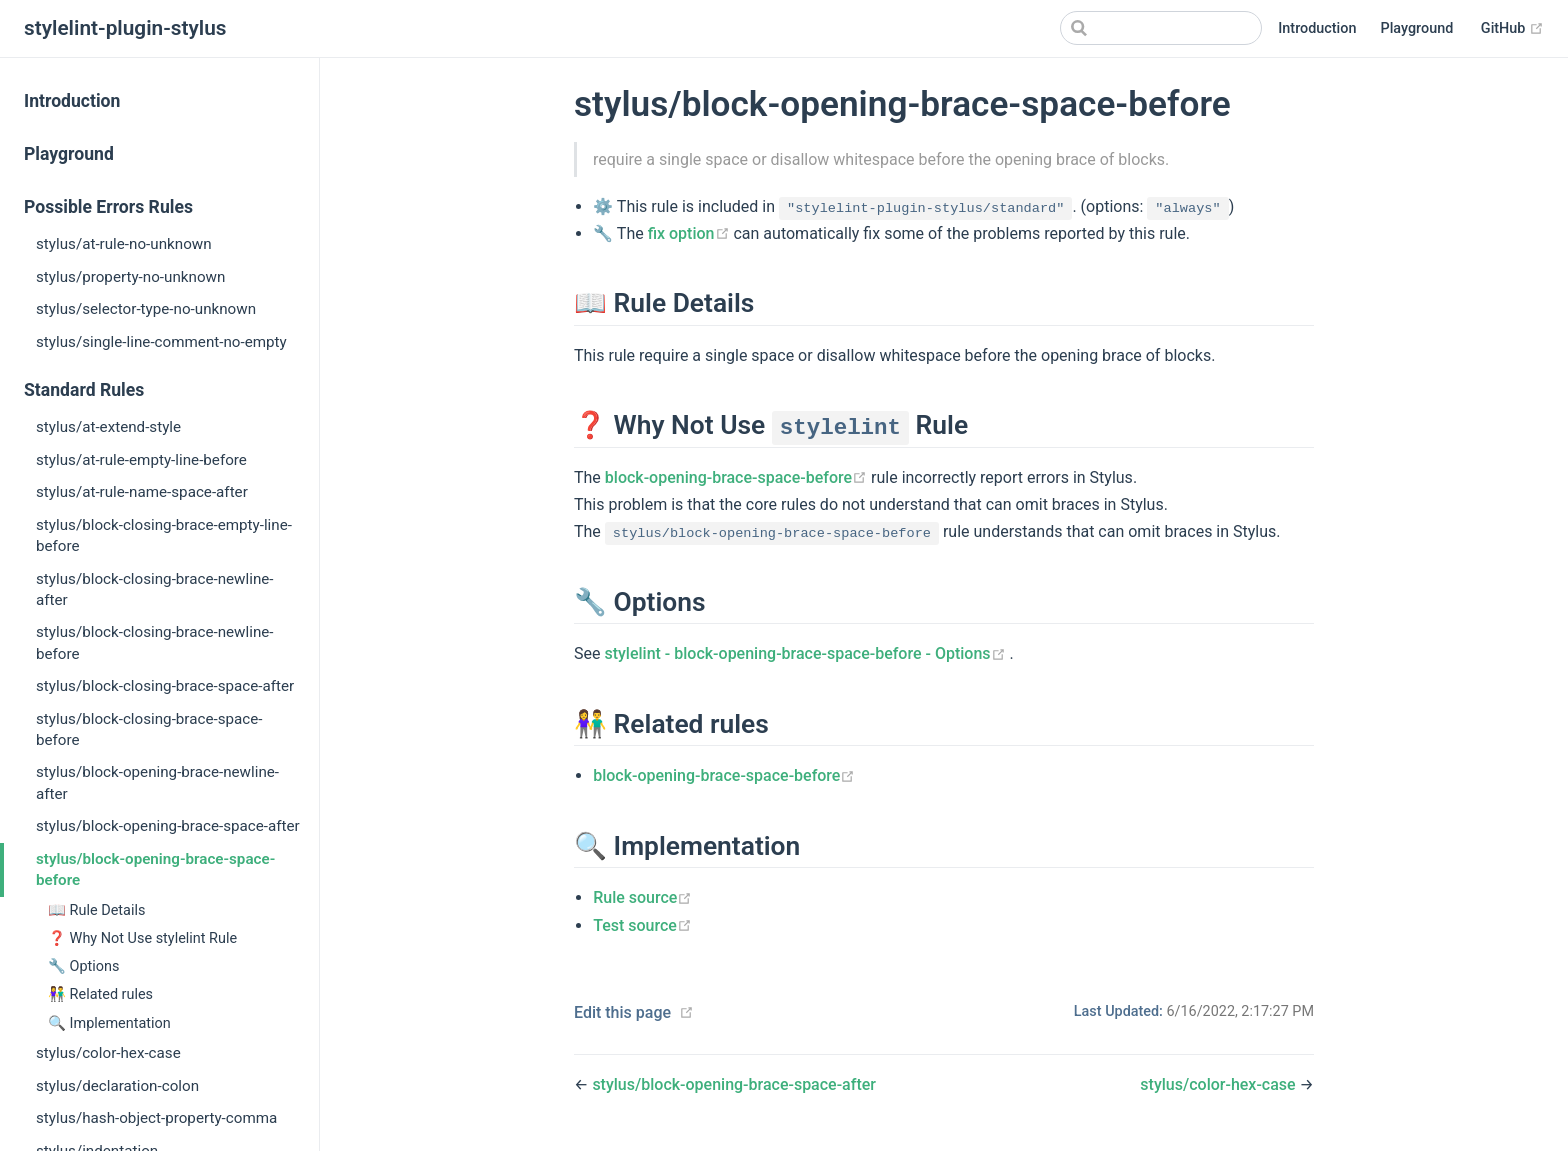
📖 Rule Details (96, 910)
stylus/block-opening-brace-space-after (168, 826)
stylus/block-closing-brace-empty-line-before (164, 535)
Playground (1416, 28)
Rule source (642, 897)
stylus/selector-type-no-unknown (146, 309)
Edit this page (622, 1012)
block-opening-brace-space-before (738, 477)
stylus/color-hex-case (108, 1053)
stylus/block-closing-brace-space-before (149, 729)
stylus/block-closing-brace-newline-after (155, 589)
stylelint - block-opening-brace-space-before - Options (806, 653)
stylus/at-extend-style (108, 427)
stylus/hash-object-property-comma (156, 1118)
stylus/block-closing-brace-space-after (165, 686)
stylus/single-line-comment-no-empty (161, 342)
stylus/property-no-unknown (130, 277)
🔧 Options (84, 966)
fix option (691, 233)
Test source (642, 925)
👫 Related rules (100, 994)
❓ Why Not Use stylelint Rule (142, 938)
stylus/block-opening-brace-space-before (155, 869)
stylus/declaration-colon (117, 1086)
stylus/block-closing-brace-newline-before (155, 642)
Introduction (1317, 28)
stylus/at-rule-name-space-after (142, 492)
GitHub (1512, 29)
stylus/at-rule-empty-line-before (141, 460)
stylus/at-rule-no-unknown (124, 244)
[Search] (1161, 28)
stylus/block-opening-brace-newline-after (157, 782)
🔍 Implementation (109, 1023)
